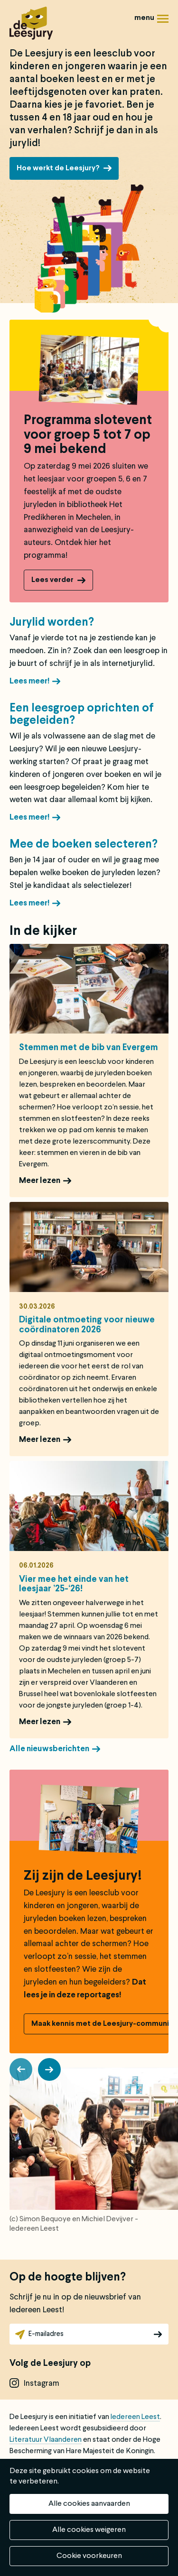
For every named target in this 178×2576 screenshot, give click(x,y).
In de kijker (43, 931)
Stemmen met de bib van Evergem (88, 1047)
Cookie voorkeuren (89, 2556)
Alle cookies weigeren (89, 2530)
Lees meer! (29, 681)
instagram (41, 2384)
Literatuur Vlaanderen (45, 2440)
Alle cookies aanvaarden (89, 2504)
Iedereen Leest (135, 2417)
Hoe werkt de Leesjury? (58, 168)
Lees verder (52, 580)
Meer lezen (39, 1181)
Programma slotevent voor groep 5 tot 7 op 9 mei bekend (88, 435)
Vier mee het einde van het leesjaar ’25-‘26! (74, 1584)
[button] (20, 2069)
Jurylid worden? (51, 623)
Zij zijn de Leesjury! (83, 1876)
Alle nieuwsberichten (49, 1749)
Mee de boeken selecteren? (83, 845)
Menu (163, 22)
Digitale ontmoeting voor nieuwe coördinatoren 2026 (87, 1325)
